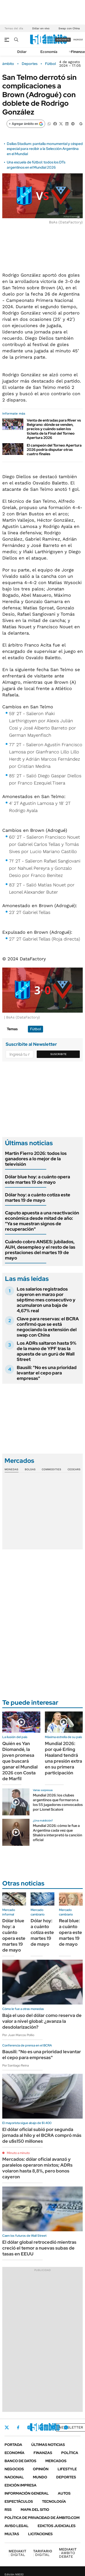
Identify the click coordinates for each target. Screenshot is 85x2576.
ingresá (78, 39)
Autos (64, 2493)
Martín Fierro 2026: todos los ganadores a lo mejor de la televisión (36, 1158)
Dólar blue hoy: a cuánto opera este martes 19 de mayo (37, 1179)
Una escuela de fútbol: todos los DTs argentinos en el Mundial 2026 (36, 165)
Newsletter (71, 2427)
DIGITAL (17, 2553)
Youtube (53, 2427)
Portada (13, 2444)
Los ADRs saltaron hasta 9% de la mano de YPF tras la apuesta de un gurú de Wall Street (46, 1351)
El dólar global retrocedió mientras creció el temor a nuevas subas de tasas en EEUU (39, 2248)
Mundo (40, 2477)
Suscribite (58, 1054)
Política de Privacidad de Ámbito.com (42, 2517)
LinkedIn (41, 2427)
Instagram (29, 2427)
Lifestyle (67, 2469)
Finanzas (43, 2452)
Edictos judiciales (56, 2525)
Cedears (74, 1469)
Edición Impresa (20, 2485)
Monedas (11, 1469)
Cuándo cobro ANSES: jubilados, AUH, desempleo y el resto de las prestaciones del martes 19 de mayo (40, 1250)
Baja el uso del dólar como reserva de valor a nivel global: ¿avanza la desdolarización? (42, 2021)
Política (69, 2452)
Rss (8, 2509)
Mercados (55, 2461)
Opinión (41, 2469)
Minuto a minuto (18, 2153)
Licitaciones (40, 2534)
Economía (48, 51)
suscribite (63, 39)
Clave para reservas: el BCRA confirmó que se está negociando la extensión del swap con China (48, 1327)
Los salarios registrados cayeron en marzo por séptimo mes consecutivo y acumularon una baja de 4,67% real (46, 1300)
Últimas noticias (48, 2444)
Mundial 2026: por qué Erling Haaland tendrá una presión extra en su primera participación (63, 1758)
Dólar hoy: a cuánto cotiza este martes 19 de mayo (37, 1197)
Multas (12, 2534)
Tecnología (54, 2501)
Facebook (18, 2427)
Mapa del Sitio (35, 2509)
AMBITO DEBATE (68, 2553)
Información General (27, 2493)
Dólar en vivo (40, 28)
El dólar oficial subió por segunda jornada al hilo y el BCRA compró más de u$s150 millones (41, 2135)
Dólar (22, 51)
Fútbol (50, 64)
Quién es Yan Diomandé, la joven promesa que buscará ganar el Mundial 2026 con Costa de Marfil (20, 1761)
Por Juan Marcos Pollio (18, 2035)
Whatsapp (66, 2427)
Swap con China (69, 28)
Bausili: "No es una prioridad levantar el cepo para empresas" (47, 1373)
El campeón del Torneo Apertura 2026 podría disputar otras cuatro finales (54, 449)
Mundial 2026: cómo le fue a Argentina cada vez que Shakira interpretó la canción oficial (57, 1832)
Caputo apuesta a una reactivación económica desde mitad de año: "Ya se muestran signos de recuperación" (42, 1221)
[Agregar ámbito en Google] (26, 124)
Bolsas (30, 1469)
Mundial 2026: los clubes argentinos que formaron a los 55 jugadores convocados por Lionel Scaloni (58, 1802)
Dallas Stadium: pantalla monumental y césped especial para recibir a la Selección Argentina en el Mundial (45, 148)
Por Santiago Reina (15, 2065)
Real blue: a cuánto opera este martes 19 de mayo (70, 1932)
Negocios (14, 2469)
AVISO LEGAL (17, 2525)
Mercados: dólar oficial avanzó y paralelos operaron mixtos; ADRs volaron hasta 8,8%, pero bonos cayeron (37, 2168)
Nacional (14, 2477)
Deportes (29, 64)
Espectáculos (19, 2501)
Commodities (51, 1469)
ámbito (8, 64)
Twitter (7, 2427)
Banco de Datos (20, 2461)
